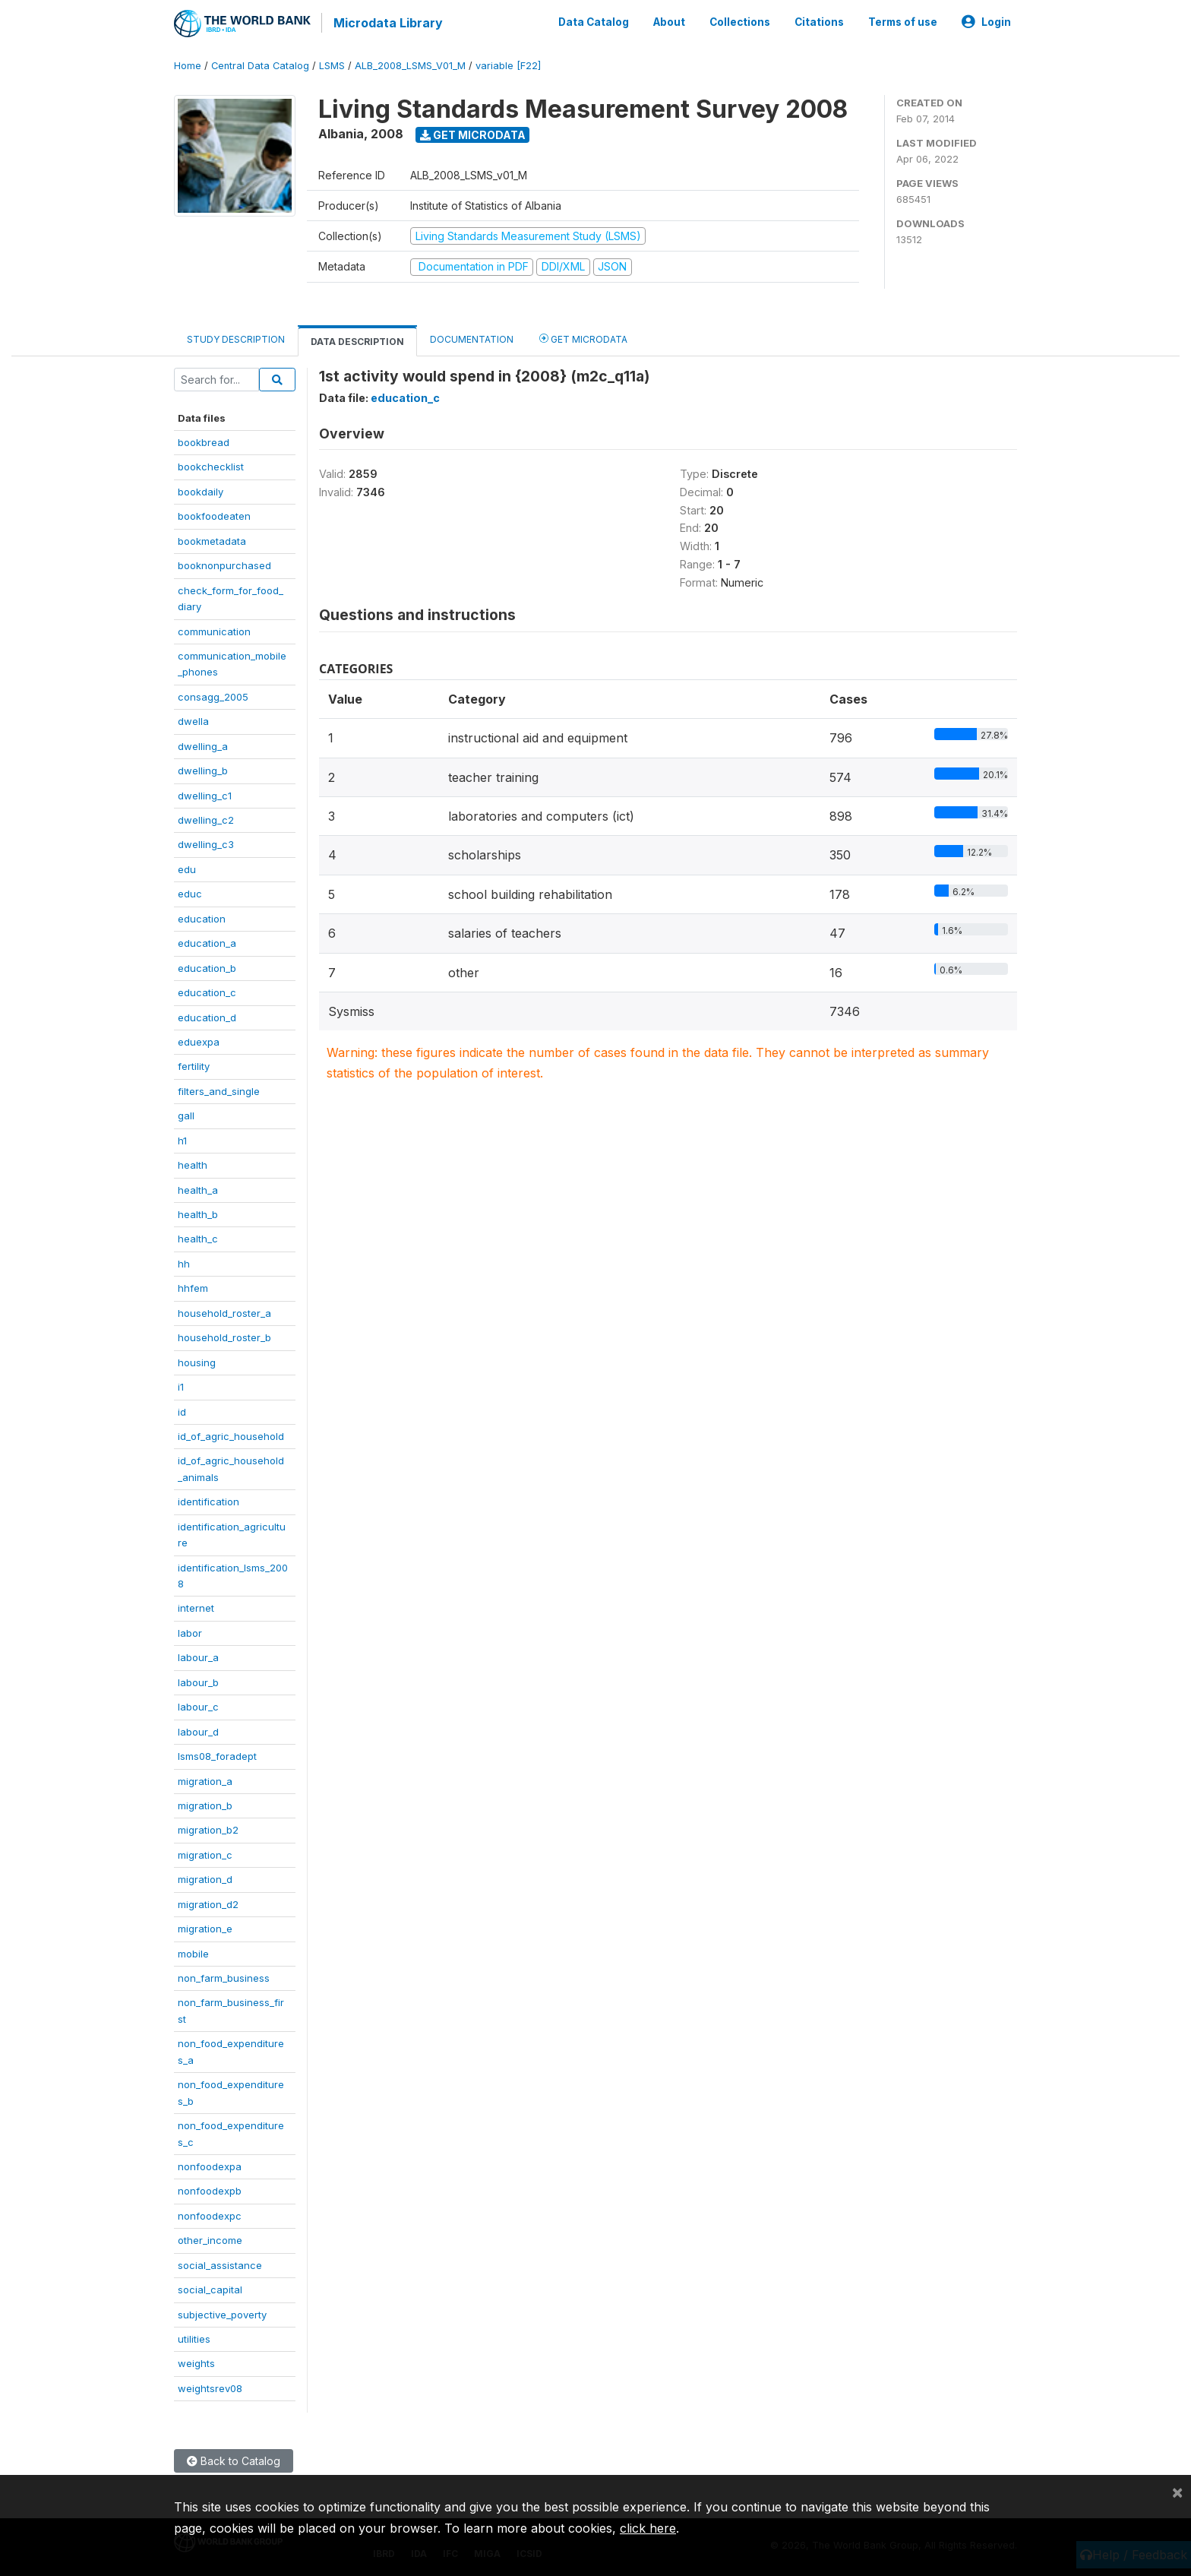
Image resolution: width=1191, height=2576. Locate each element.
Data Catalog (593, 21)
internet (196, 1607)
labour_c (198, 1705)
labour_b (198, 1681)
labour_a (198, 1656)
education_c (207, 991)
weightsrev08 (210, 2387)
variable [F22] (508, 64)
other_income (210, 2239)
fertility (194, 1065)
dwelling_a (203, 745)
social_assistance (220, 2264)
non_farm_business (224, 1976)
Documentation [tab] (471, 337)
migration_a (205, 1780)
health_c (198, 1238)
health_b (198, 1213)
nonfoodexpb (210, 2189)
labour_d (198, 1730)
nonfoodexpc (210, 2214)
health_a (198, 1188)
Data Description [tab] (357, 340)
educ (190, 892)
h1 (182, 1139)
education (202, 917)
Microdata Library (386, 22)
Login (986, 21)
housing (197, 1361)
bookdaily (200, 490)
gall (186, 1114)
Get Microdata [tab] (583, 337)
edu (187, 868)
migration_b (205, 1804)
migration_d (205, 1878)
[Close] (1177, 2492)
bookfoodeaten (214, 514)
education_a (207, 941)
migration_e (205, 1927)
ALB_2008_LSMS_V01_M (410, 64)
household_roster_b (224, 1336)
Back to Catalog (233, 2459)
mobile (193, 1952)
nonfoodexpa (210, 2165)
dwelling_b (203, 769)
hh (184, 1262)
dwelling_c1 (205, 794)
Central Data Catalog (260, 64)
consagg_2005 (213, 695)
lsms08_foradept (217, 1754)
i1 (181, 1385)
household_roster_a (224, 1311)
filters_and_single (219, 1090)
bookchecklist (211, 466)
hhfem (193, 1286)
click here (648, 2528)
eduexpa (199, 1040)
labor (190, 1631)
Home (187, 64)
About (669, 21)
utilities (194, 2337)
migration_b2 (208, 1828)
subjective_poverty (222, 2313)
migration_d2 (208, 1903)
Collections (739, 21)
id (182, 1410)
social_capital (210, 2288)
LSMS (332, 64)
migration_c (205, 1853)
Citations (819, 21)
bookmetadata (212, 539)
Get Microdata (473, 133)
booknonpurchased (224, 564)
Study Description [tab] (236, 337)
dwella (193, 720)
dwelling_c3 (206, 843)
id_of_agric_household (231, 1435)
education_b (207, 966)
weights (196, 2362)
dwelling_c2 (206, 818)
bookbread (203, 441)
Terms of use (902, 21)
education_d (207, 1016)
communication (214, 630)
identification (208, 1500)
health (192, 1163)
